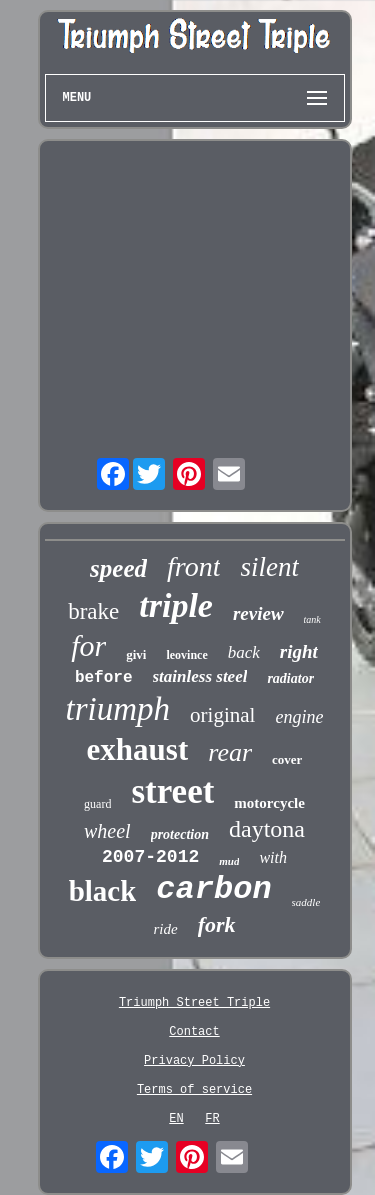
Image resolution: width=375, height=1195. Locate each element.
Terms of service (194, 1090)
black (103, 891)
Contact (194, 1032)
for (88, 645)
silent (269, 567)
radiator (290, 678)
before (104, 678)
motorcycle (269, 803)
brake (93, 611)
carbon (213, 889)
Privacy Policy (194, 1061)
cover (287, 759)
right (299, 651)
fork (217, 924)
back (244, 652)
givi (136, 654)
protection (180, 834)
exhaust (138, 749)
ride (165, 929)
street (172, 791)
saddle (306, 902)
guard (97, 804)
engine (299, 717)
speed (118, 568)
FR (212, 1119)
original (222, 715)
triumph (118, 709)
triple (176, 605)
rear (230, 752)
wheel (107, 831)
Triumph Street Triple (194, 1003)
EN (176, 1119)
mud (229, 861)
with (273, 857)
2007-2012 (150, 857)
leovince (186, 655)
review (258, 613)
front (193, 566)
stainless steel (200, 676)
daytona (267, 829)
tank (312, 619)
